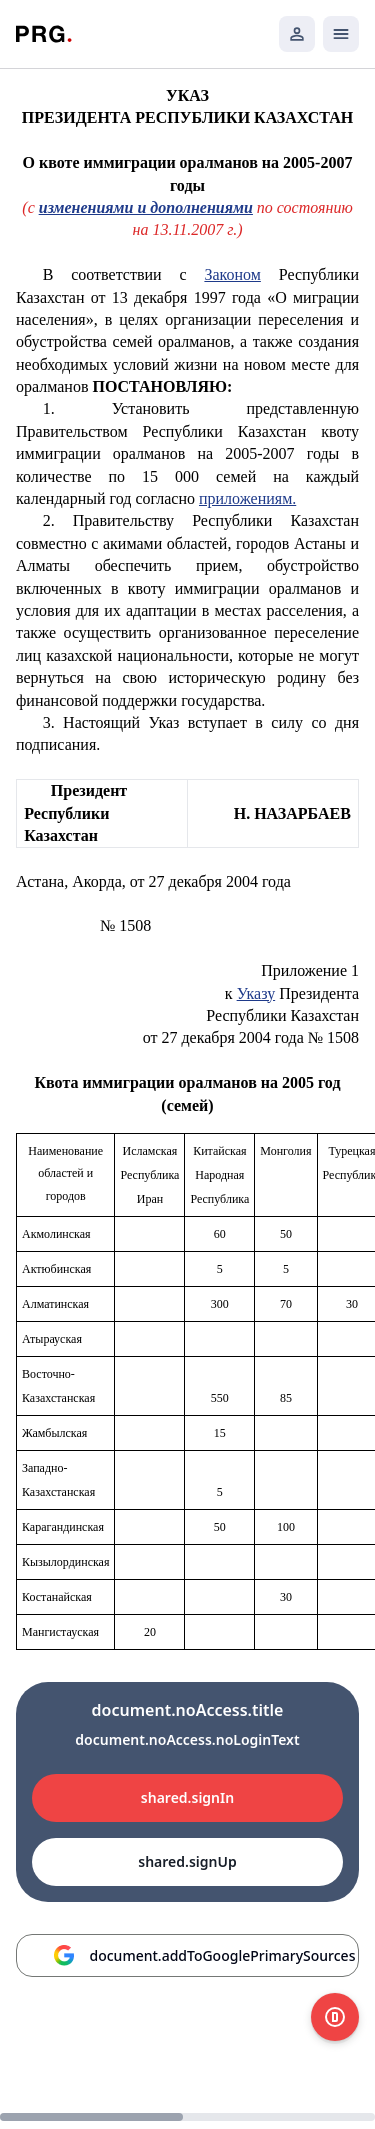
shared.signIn (187, 1797)
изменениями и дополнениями (146, 207)
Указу (256, 993)
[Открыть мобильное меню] (341, 34)
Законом (232, 274)
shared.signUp (187, 1861)
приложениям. (247, 498)
